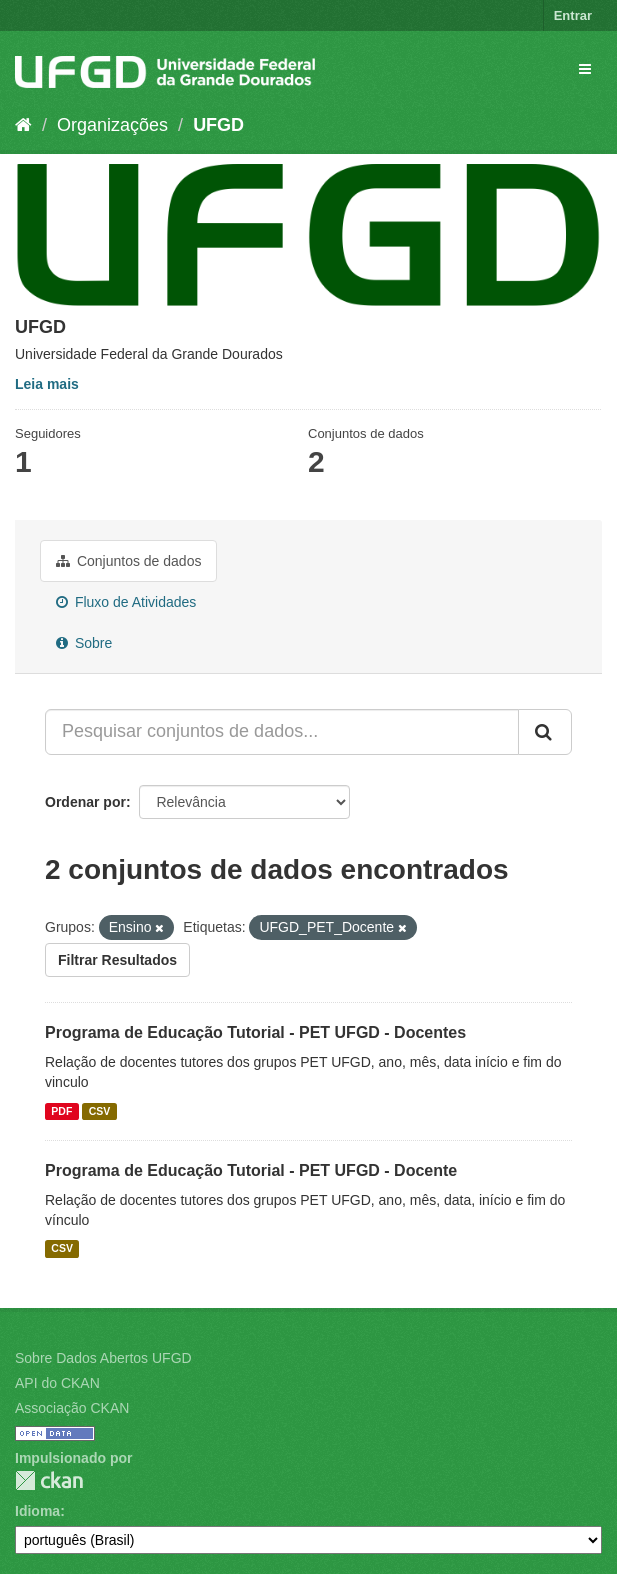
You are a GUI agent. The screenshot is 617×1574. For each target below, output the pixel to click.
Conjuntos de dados (128, 561)
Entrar (573, 15)
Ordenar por (85, 802)
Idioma (37, 1511)
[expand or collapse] (585, 69)
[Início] (23, 125)
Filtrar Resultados (117, 960)
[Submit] (545, 732)
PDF (61, 1111)
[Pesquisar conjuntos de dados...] (282, 732)
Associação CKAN (72, 1408)
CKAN (49, 1480)
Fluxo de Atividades (126, 602)
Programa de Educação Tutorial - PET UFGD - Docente (251, 1170)
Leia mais (47, 384)
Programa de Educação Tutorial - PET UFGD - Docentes (255, 1032)
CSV (100, 1111)
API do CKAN (57, 1383)
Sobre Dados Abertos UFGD (103, 1358)
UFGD (218, 125)
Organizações (112, 125)
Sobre (84, 643)
